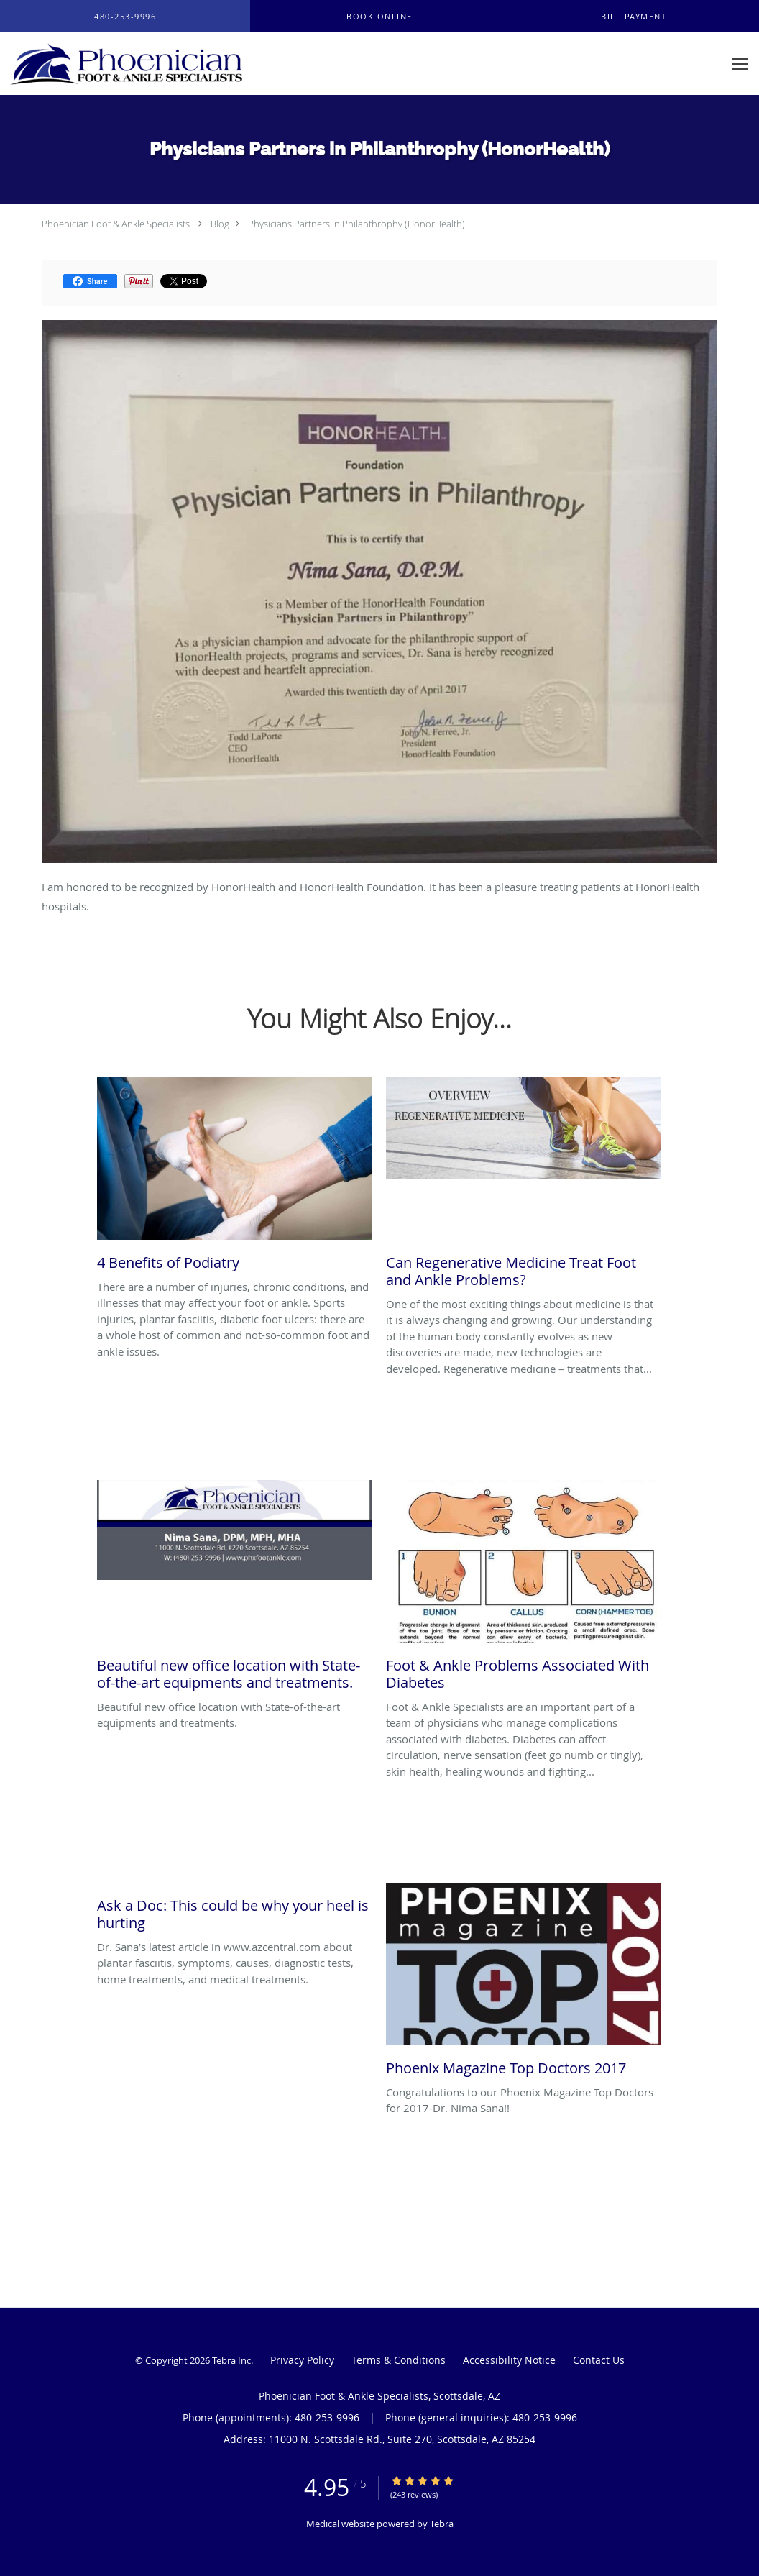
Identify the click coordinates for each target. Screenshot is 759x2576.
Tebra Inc (231, 2360)
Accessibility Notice (509, 2360)
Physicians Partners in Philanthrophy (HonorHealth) (356, 223)
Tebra (442, 2523)
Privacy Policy (302, 2360)
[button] (379, 16)
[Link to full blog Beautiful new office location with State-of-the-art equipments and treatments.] (234, 1589)
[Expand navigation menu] (740, 64)
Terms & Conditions (398, 2360)
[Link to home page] (122, 64)
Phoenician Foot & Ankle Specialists (116, 223)
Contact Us (599, 2360)
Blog (220, 223)
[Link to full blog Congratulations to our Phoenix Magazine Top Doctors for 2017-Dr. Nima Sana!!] (523, 1983)
